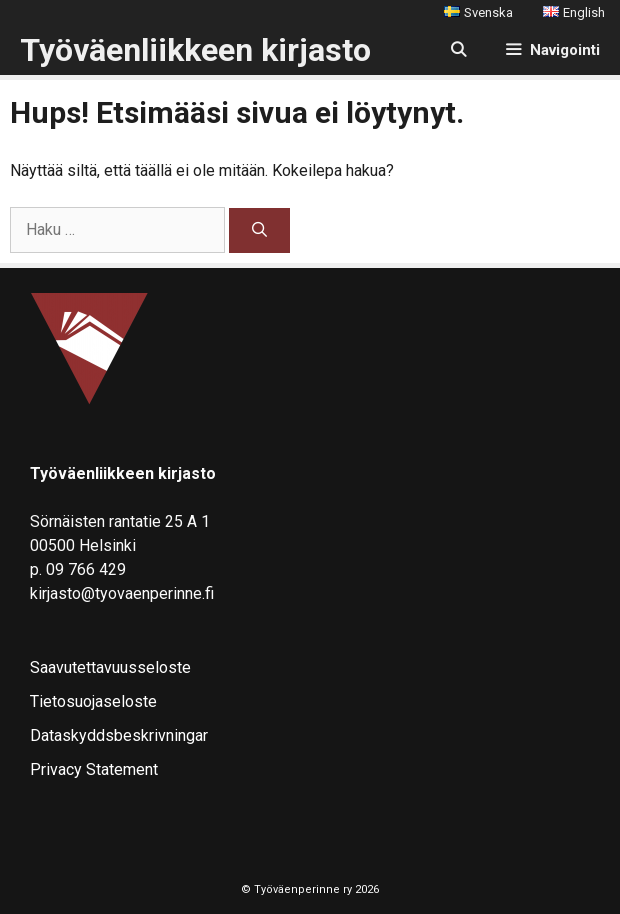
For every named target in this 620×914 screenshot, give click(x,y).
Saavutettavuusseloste (110, 667)
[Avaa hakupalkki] (457, 50)
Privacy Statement (94, 769)
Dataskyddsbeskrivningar (119, 735)
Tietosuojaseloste (93, 701)
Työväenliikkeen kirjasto (195, 50)
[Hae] (259, 230)
